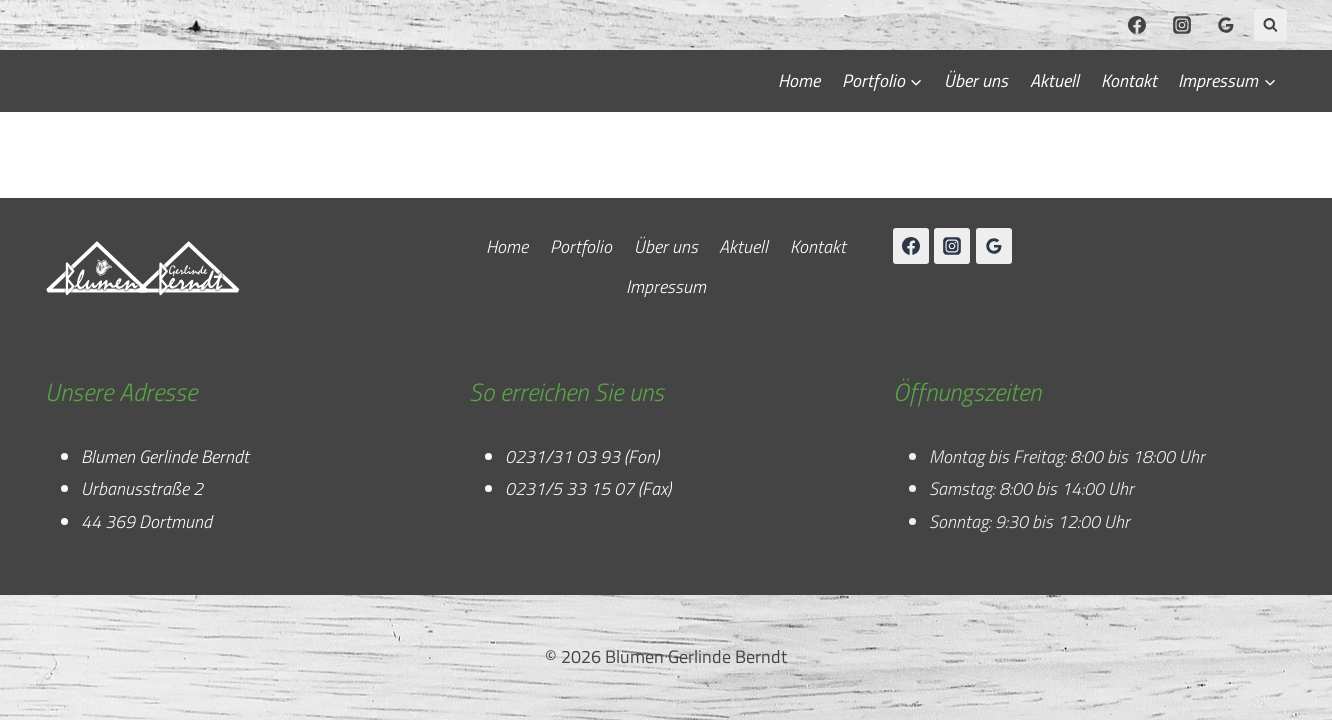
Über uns (976, 80)
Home (799, 80)
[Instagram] (1182, 25)
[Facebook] (1137, 25)
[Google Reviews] (1226, 25)
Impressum (666, 286)
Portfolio (581, 246)
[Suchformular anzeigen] (1270, 25)
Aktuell (1054, 80)
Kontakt (1129, 80)
